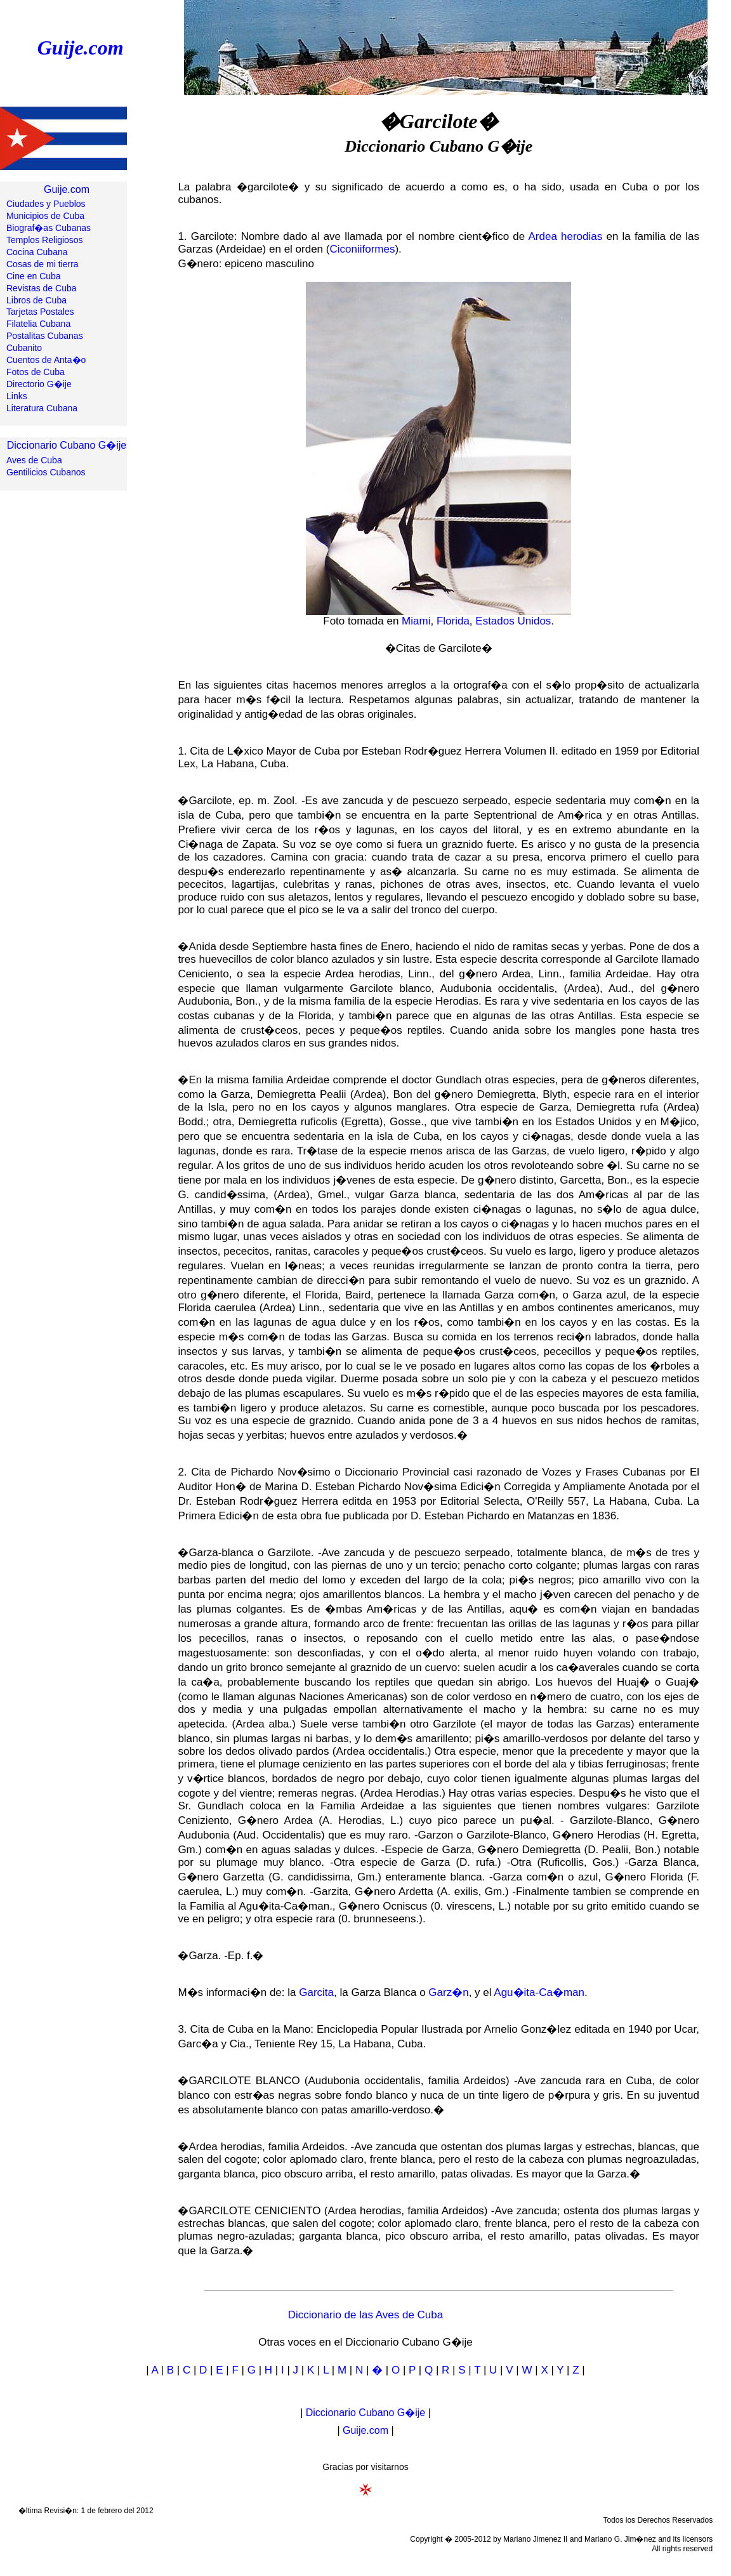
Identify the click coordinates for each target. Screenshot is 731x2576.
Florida (453, 621)
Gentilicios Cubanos (46, 472)
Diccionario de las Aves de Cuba (365, 2315)
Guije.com (80, 47)
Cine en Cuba (33, 276)
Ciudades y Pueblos (46, 204)
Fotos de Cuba (35, 372)
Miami (416, 621)
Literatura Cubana (41, 408)
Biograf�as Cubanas (48, 228)
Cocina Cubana (37, 252)
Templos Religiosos (44, 240)
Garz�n (448, 1992)
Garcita (316, 1992)
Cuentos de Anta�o (46, 360)
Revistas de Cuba (41, 288)
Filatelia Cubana (38, 324)
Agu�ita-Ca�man (539, 1992)
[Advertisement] (63, 715)
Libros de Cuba (36, 300)
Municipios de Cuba (45, 216)
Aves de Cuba (34, 460)
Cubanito (24, 348)
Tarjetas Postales (40, 312)
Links (16, 396)
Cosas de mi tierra (42, 264)
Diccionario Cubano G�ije (67, 445)
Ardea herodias (566, 236)
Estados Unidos (513, 621)
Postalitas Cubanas (44, 336)
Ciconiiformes (362, 249)
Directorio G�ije (39, 384)
